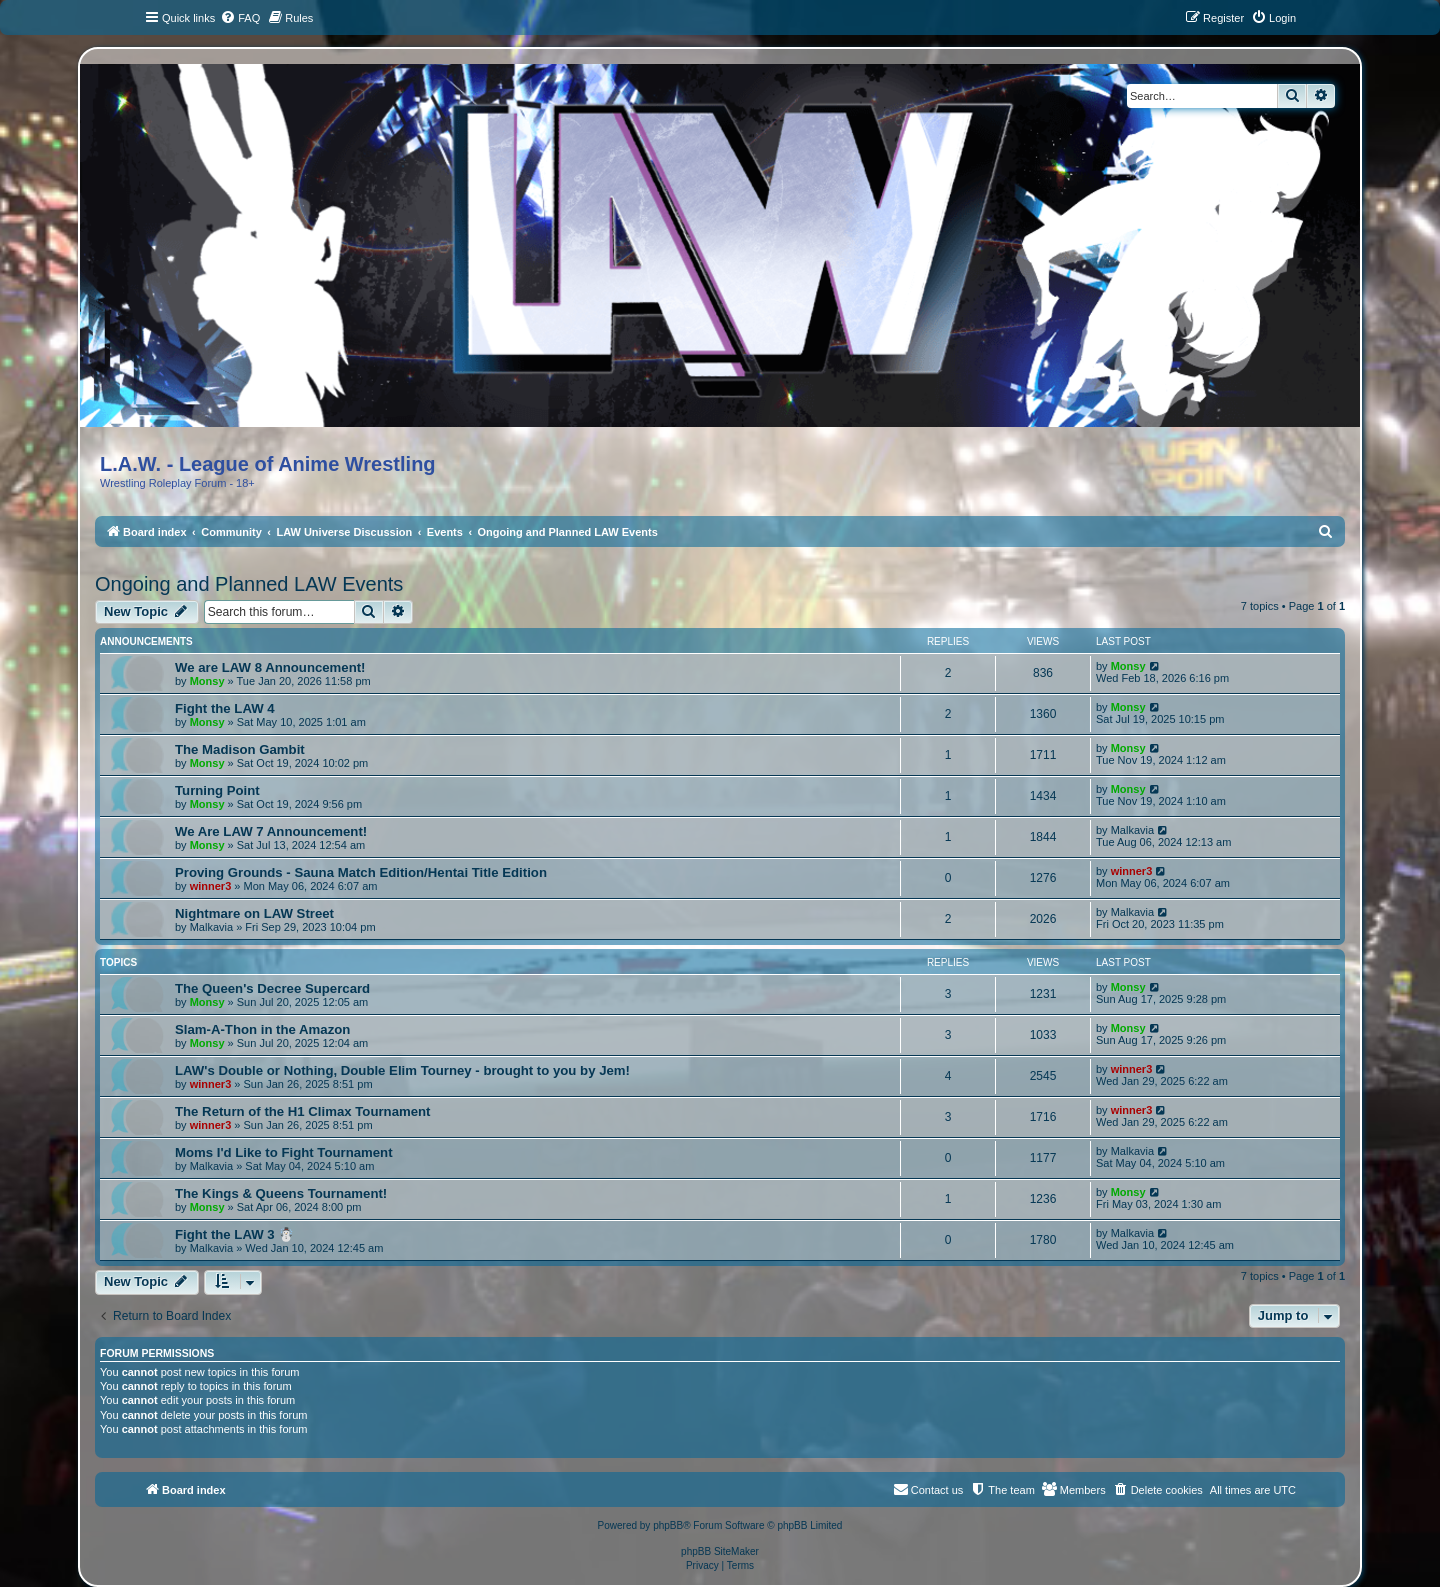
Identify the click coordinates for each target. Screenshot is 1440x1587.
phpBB (668, 1525)
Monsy (207, 681)
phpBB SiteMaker (720, 1551)
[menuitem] (240, 18)
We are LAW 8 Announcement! (270, 667)
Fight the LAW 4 (225, 708)
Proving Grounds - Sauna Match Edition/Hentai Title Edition (361, 872)
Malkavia (1132, 830)
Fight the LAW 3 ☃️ (234, 1234)
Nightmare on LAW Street (254, 913)
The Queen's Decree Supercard (272, 988)
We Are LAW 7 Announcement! (271, 831)
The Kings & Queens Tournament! (281, 1193)
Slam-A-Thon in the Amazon (262, 1029)
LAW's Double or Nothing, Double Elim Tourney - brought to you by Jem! (402, 1070)
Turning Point (217, 790)
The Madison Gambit (240, 749)
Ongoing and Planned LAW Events (249, 584)
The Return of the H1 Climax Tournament (302, 1111)
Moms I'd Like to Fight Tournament (284, 1152)
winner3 (211, 886)
